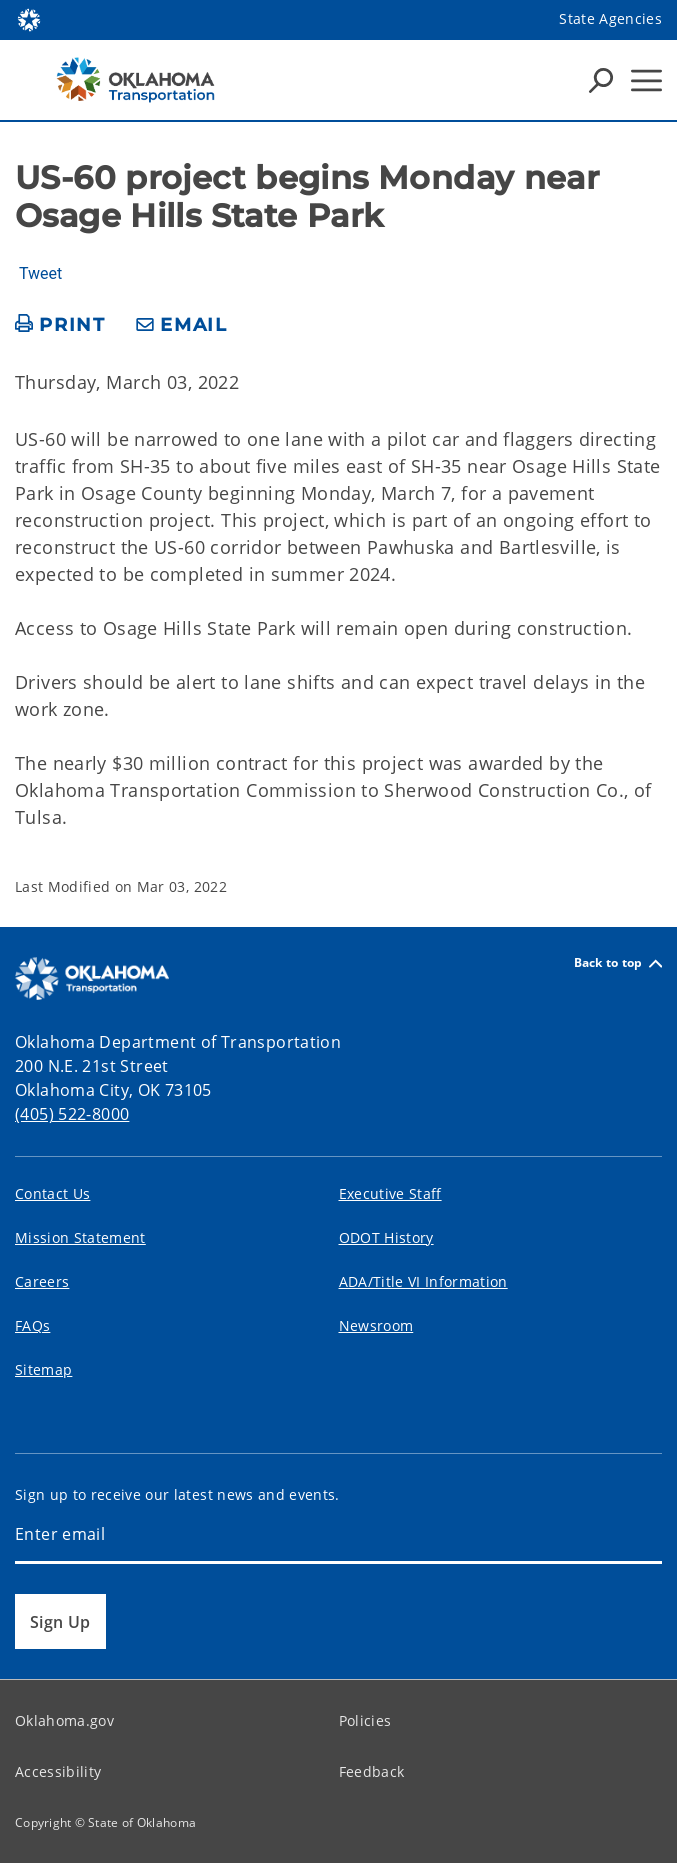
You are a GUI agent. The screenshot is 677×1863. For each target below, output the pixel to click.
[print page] (60, 325)
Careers (42, 1281)
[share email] (182, 325)
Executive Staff (390, 1193)
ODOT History (386, 1237)
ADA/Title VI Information (423, 1281)
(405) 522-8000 (72, 1114)
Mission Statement (80, 1237)
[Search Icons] (601, 80)
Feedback (372, 1771)
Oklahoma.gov (64, 1720)
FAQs (32, 1325)
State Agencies (610, 18)
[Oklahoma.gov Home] (29, 18)
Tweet (40, 274)
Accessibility (58, 1771)
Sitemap (43, 1369)
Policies (365, 1720)
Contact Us (52, 1193)
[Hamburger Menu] (646, 80)
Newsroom (376, 1325)
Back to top (618, 963)
